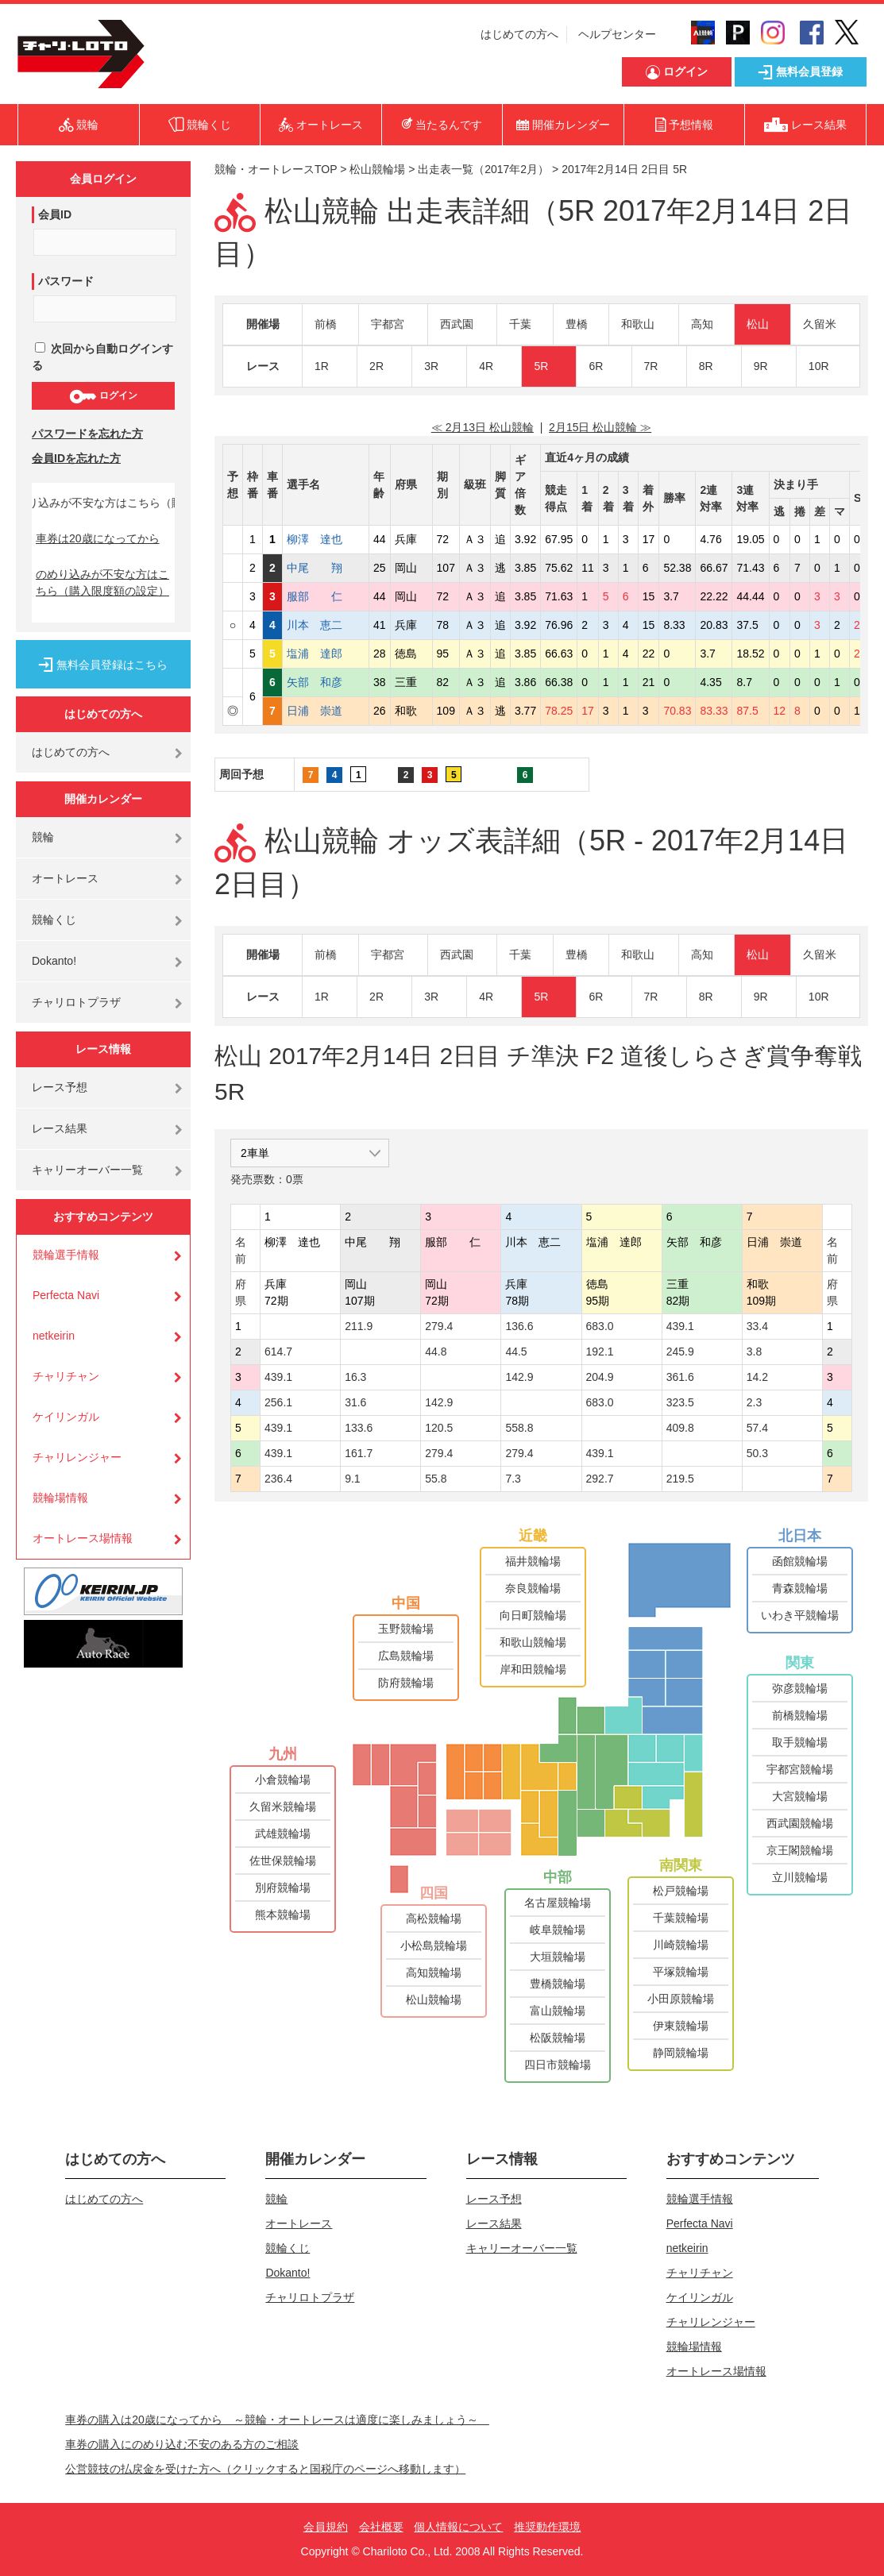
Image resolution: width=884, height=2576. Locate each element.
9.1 (352, 1478)
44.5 (516, 1351)
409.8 (680, 1427)
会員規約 (325, 2526)
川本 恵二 (326, 625)
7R (651, 366)
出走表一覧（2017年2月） (483, 169)
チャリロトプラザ (76, 1002)
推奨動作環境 (547, 2526)
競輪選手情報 (66, 1254)
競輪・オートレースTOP (275, 169)
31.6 (355, 1402)
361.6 (680, 1377)
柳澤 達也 (326, 539)
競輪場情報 (60, 1497)
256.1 (278, 1402)
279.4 (439, 1326)
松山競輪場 (377, 169)
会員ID (54, 214)
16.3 (355, 1377)
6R (596, 366)
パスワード (66, 281)
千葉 (520, 324)
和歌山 (637, 324)
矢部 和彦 (326, 682)
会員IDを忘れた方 (76, 458)
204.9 (600, 1377)
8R (706, 366)
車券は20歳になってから (98, 538)
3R (431, 366)
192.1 (600, 1351)
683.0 (600, 1326)
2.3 (754, 1402)
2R (376, 366)
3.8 (754, 1351)
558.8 (519, 1427)
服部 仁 (326, 596)
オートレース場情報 (83, 1538)
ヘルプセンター (617, 34)
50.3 (757, 1453)
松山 (758, 324)
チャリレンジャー (77, 1457)
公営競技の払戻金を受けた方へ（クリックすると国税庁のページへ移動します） (265, 2468)
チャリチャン (66, 1376)
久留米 (819, 324)
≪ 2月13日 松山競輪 (482, 427)
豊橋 (577, 324)
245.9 (680, 1351)
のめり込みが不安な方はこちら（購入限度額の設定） (102, 582)
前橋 (326, 324)
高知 (702, 324)
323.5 (680, 1402)
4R (486, 366)
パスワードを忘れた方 (87, 433)
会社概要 (381, 2526)
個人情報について (458, 2526)
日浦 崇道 (326, 710)
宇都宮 (387, 324)
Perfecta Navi (66, 1295)
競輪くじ (54, 919)
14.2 (757, 1377)
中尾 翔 (326, 567)
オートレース (65, 878)
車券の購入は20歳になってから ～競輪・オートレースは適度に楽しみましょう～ (277, 2419)
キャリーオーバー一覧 (87, 1169)
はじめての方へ (519, 34)
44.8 (435, 1351)
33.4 (757, 1326)
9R (761, 366)
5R (541, 366)
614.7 (278, 1351)
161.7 (359, 1453)
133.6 (359, 1427)
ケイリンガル (66, 1416)
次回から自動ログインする (102, 357)
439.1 (680, 1326)
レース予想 (59, 1087)
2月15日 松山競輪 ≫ (600, 427)
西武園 (456, 324)
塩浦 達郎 (326, 653)
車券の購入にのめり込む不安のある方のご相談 (182, 2444)
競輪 (43, 837)
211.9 (359, 1326)
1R (322, 366)
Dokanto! (54, 960)
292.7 (600, 1478)
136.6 (519, 1326)
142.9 (519, 1377)
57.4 (757, 1427)
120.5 (439, 1427)
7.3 (512, 1478)
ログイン (103, 396)
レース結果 (59, 1128)
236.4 (278, 1478)
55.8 (435, 1478)
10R (819, 366)
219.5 (680, 1478)
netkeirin (54, 1335)
